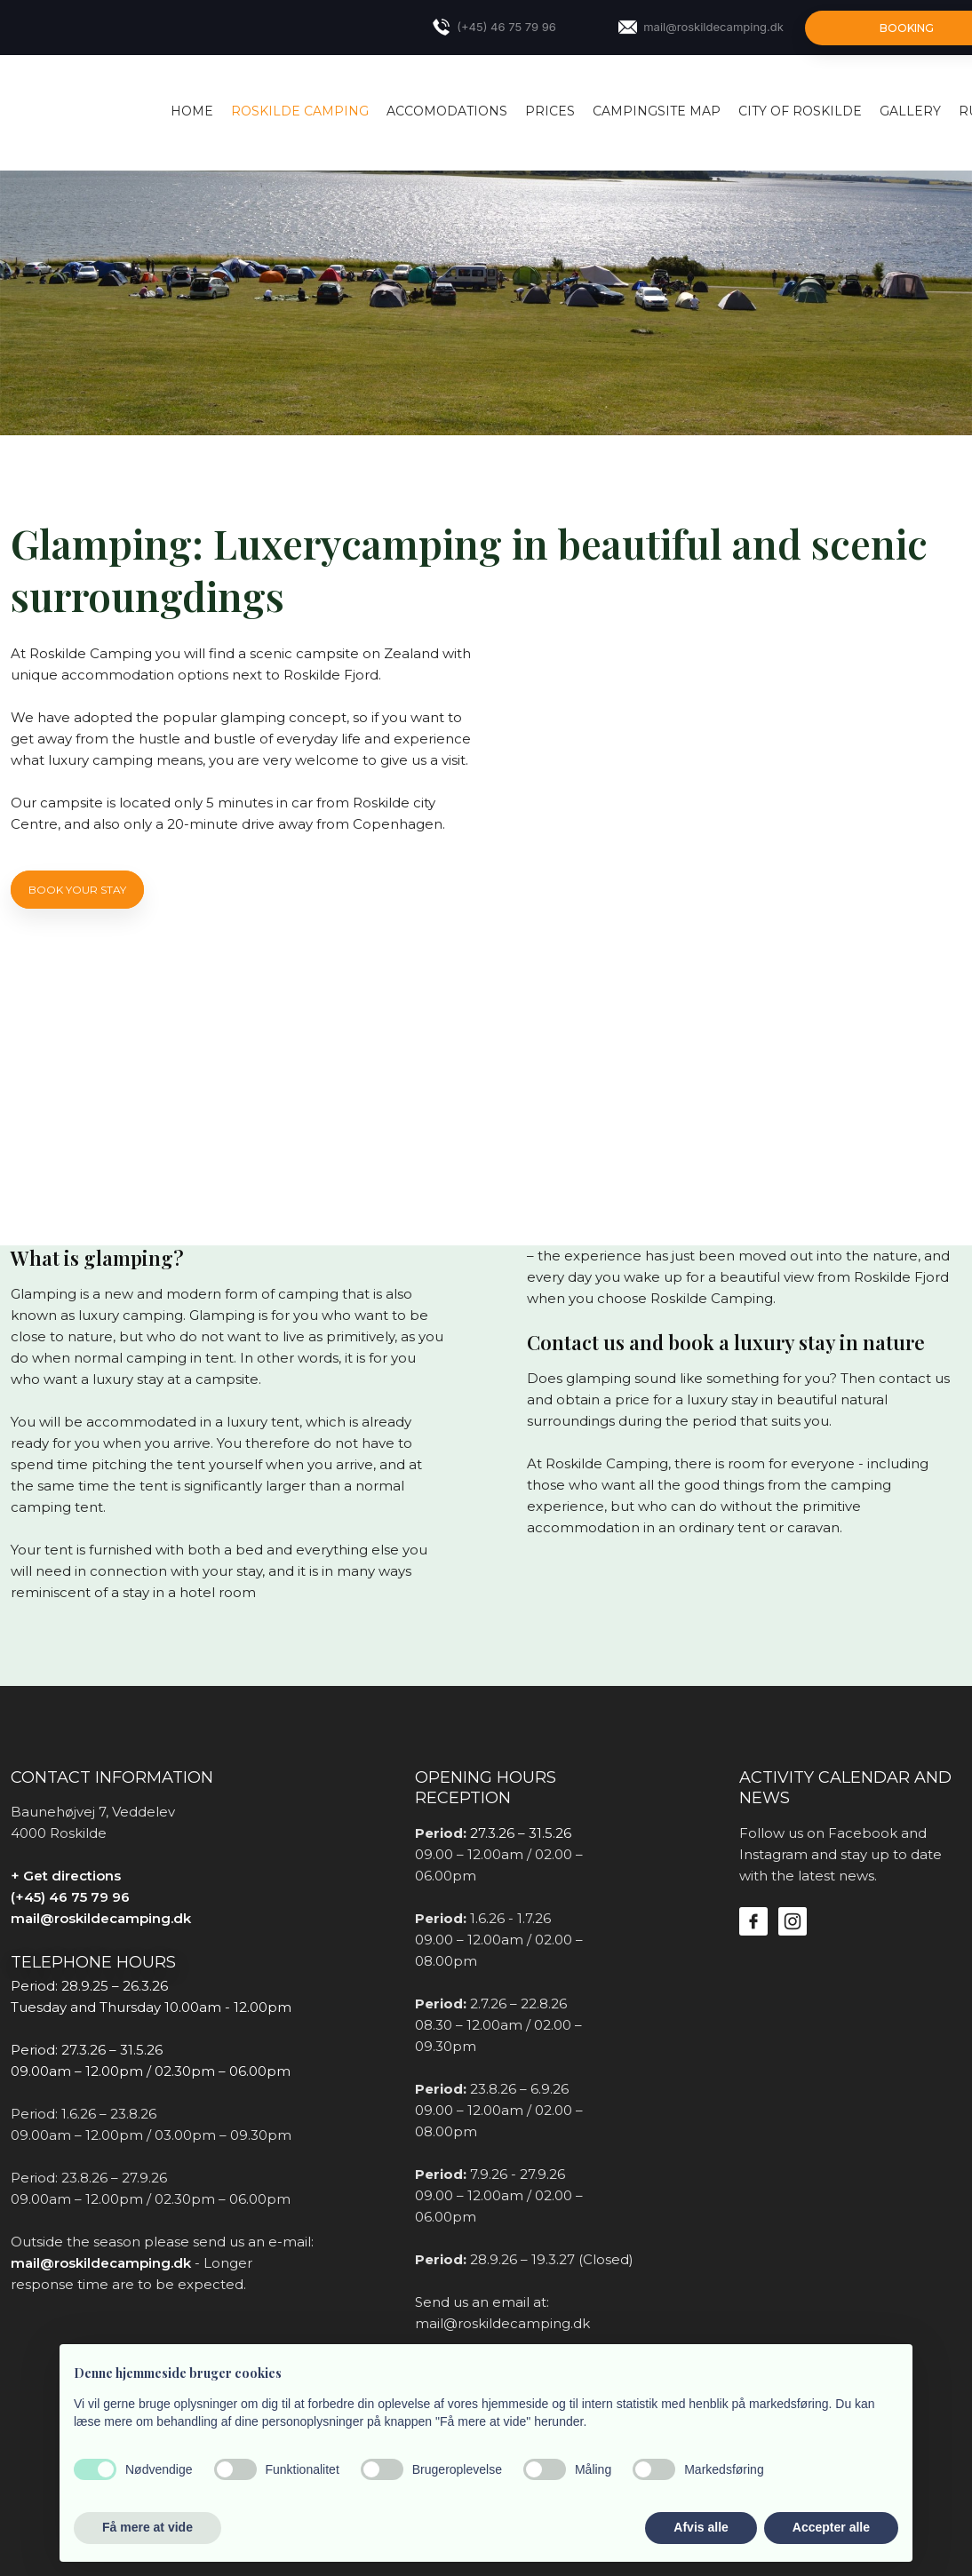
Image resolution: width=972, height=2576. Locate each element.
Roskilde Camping (300, 111)
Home (192, 111)
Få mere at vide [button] (147, 2527)
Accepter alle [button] (831, 2527)
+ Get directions (66, 1875)
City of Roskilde (800, 111)
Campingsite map (657, 111)
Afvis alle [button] (700, 2527)
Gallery (910, 111)
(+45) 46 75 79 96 (70, 1896)
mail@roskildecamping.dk (101, 1918)
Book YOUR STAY (77, 889)
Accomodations (446, 111)
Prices (550, 111)
